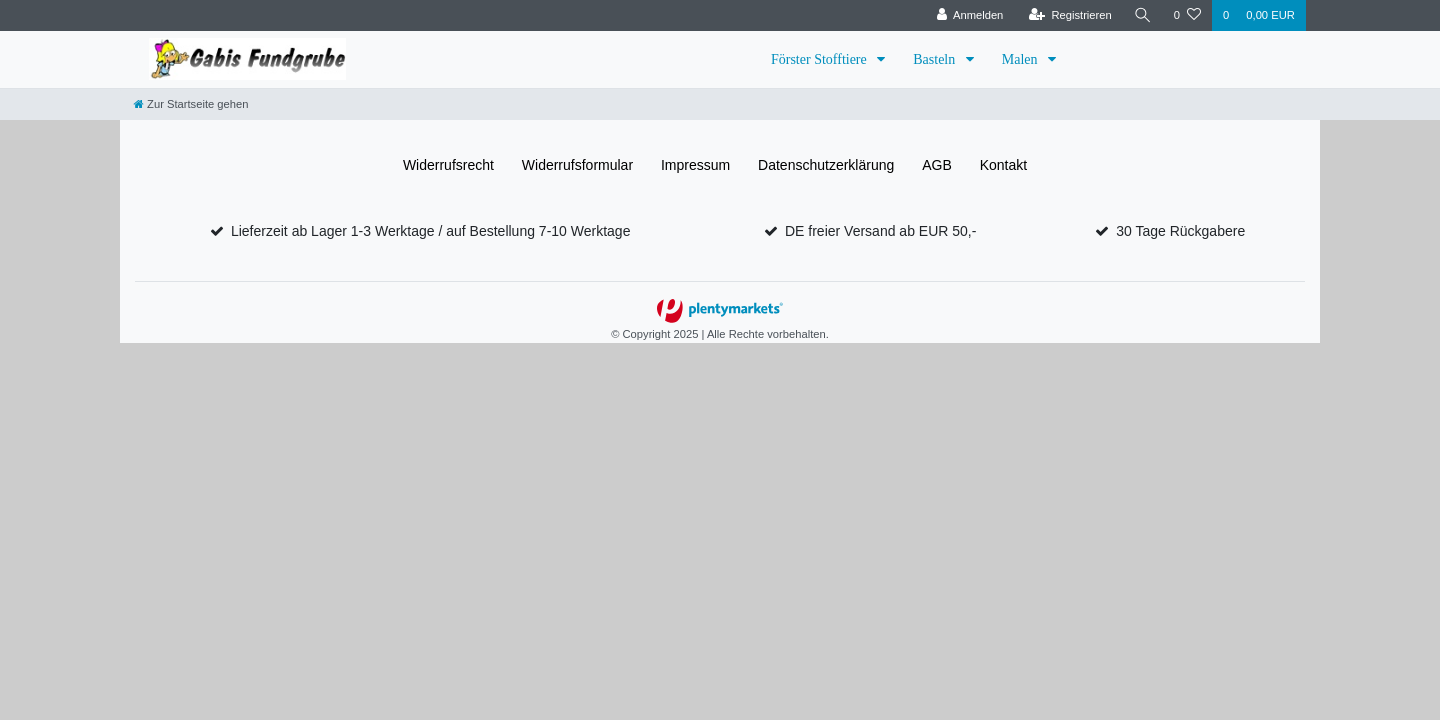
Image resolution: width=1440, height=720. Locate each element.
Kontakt (1003, 165)
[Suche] (1143, 15)
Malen (1021, 59)
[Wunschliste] (1187, 15)
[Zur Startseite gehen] (191, 104)
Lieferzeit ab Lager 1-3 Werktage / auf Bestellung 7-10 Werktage (431, 231)
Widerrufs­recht (448, 165)
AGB (937, 165)
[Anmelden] (969, 15)
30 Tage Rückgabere (1180, 231)
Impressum (695, 165)
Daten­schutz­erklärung (826, 165)
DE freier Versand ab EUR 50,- (880, 231)
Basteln (936, 59)
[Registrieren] (1069, 15)
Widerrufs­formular (577, 165)
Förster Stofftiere (820, 59)
